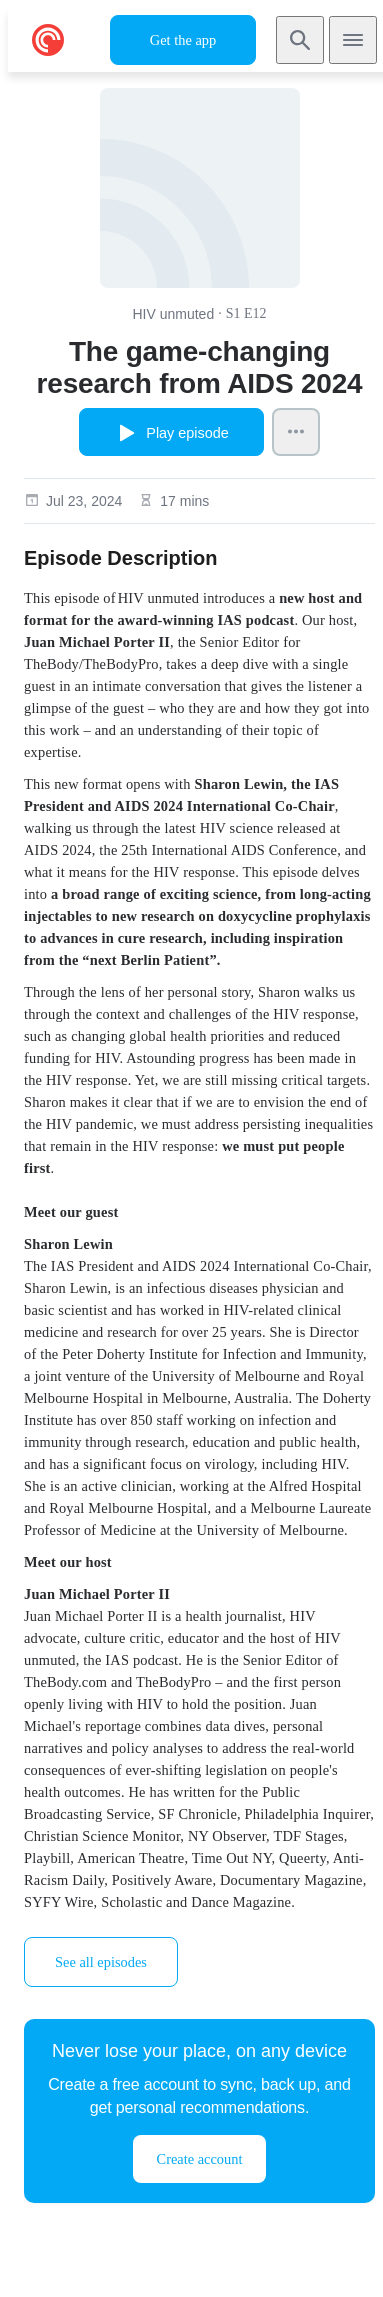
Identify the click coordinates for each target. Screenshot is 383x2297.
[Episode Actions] (296, 432)
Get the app (183, 40)
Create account (200, 2159)
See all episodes (101, 1962)
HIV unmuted (173, 314)
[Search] (300, 40)
